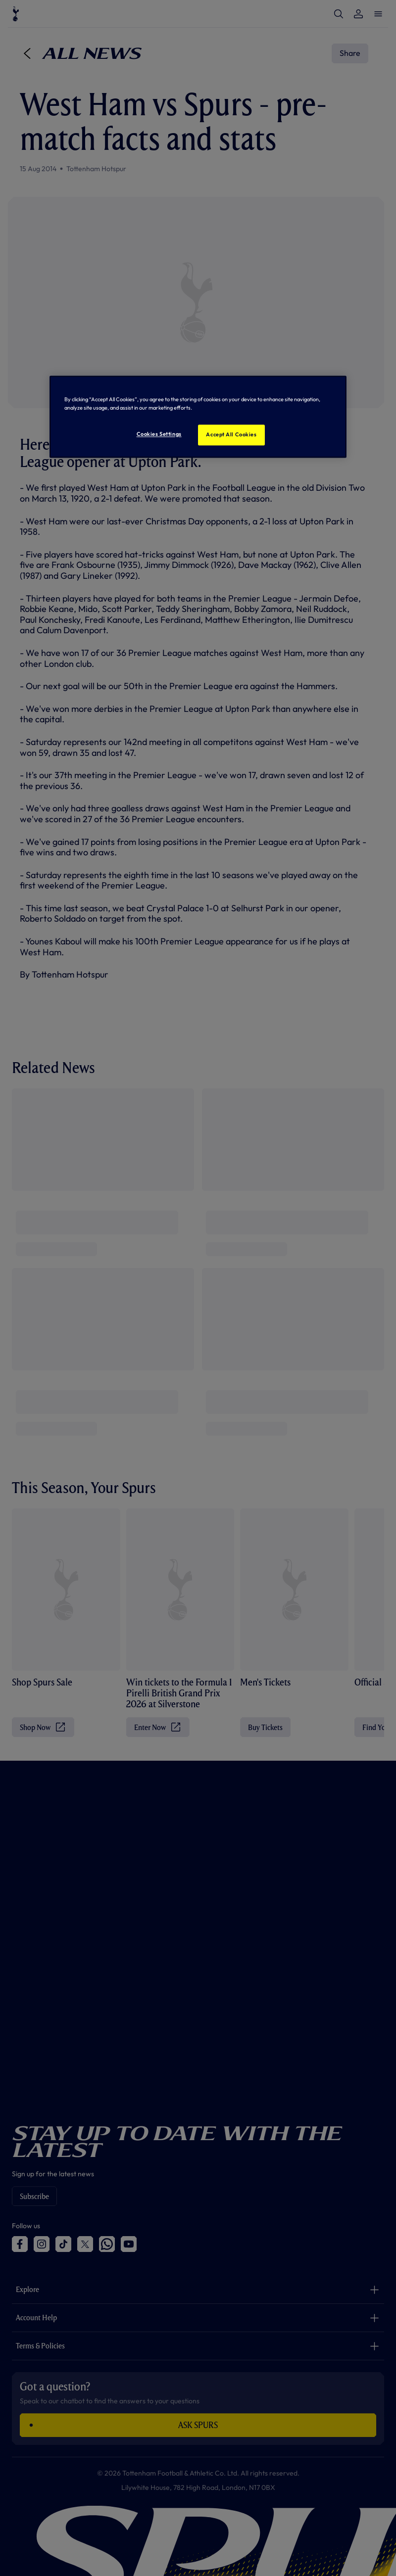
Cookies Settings (159, 434)
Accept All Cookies (231, 434)
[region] (198, 416)
